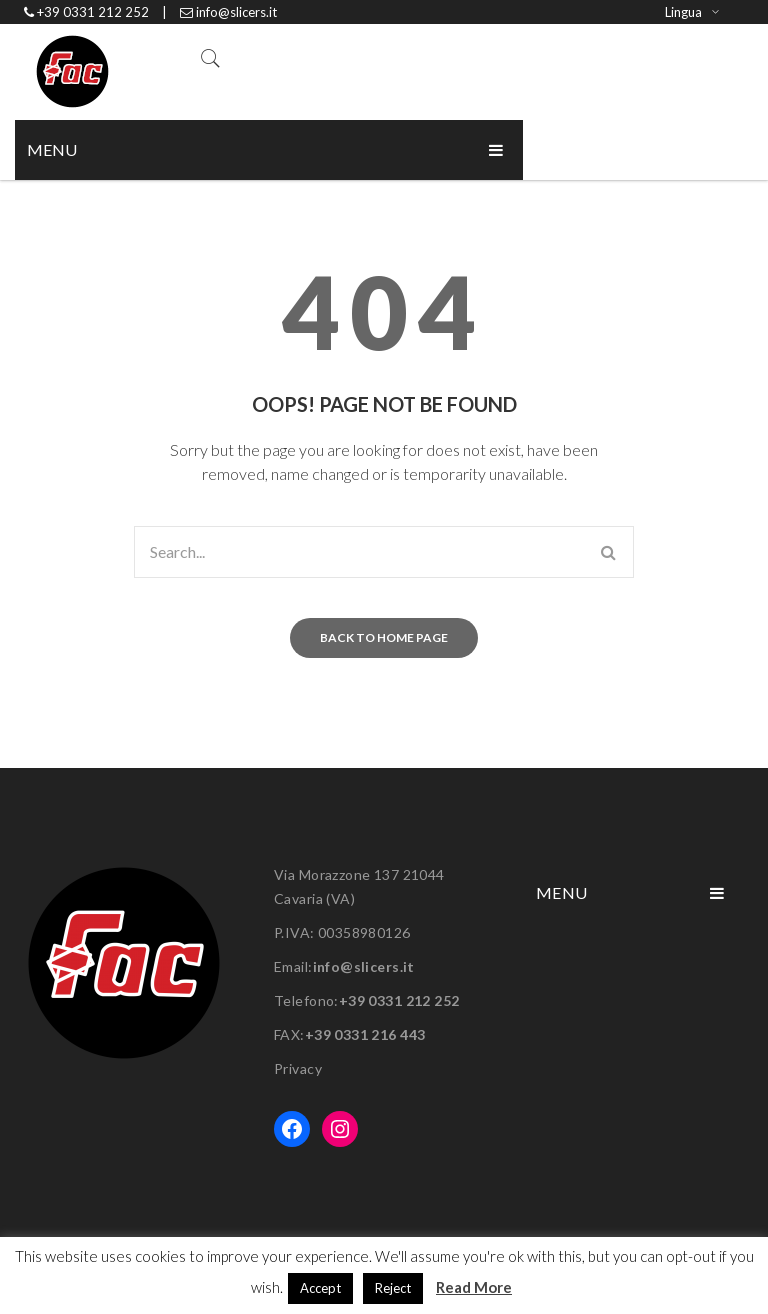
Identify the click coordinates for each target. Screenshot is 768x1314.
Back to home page (384, 637)
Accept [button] (320, 1288)
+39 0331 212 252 (399, 1000)
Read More (474, 1287)
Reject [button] (393, 1288)
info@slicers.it (364, 966)
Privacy (298, 1068)
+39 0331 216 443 (365, 1034)
